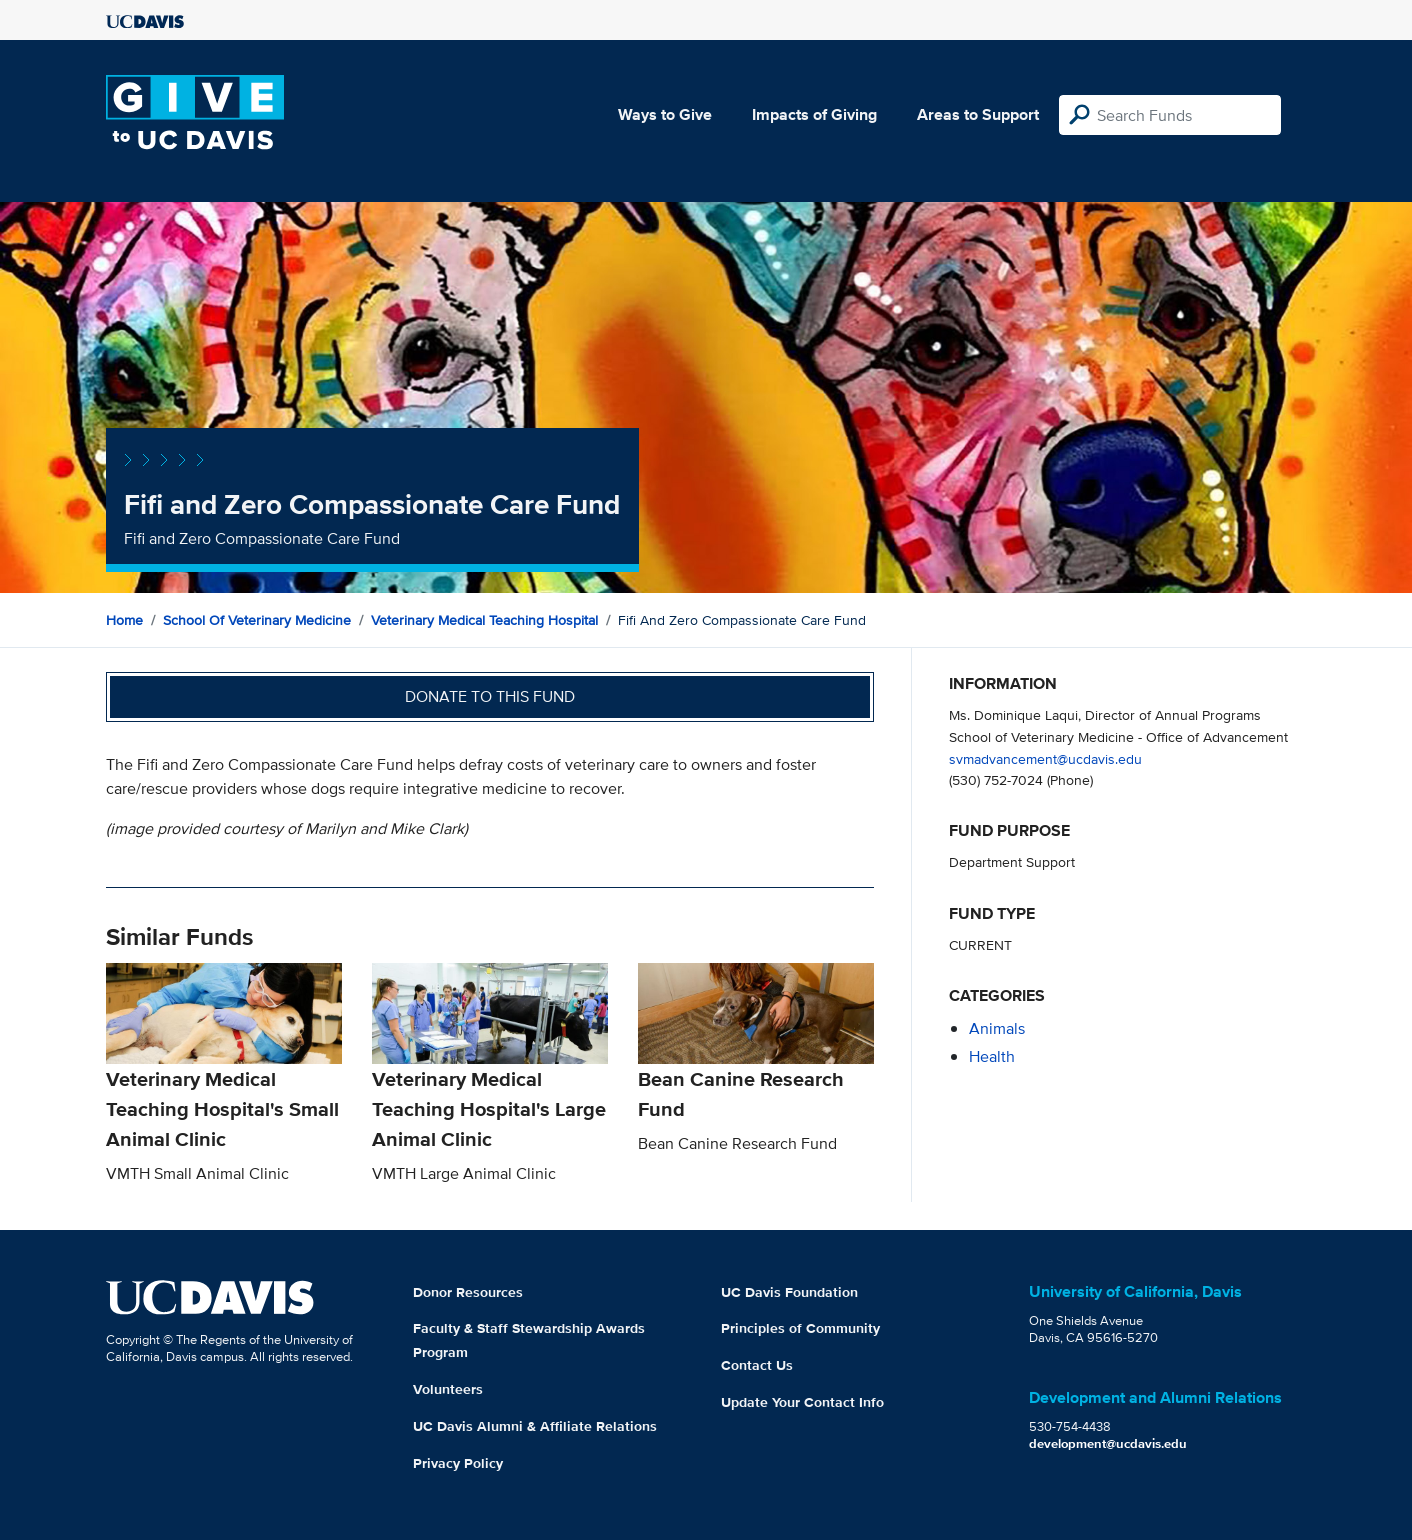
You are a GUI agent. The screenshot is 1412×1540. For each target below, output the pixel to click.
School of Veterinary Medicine (257, 620)
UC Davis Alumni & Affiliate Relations (535, 1426)
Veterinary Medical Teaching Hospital (484, 620)
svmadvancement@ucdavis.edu (1045, 758)
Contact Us (757, 1365)
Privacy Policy (458, 1463)
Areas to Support (978, 114)
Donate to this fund (490, 696)
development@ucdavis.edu (1108, 1443)
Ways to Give (665, 114)
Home (124, 620)
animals (997, 1028)
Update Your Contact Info (802, 1402)
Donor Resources (468, 1292)
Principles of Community (800, 1328)
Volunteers (448, 1389)
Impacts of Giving (814, 114)
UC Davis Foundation (789, 1292)
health (992, 1056)
